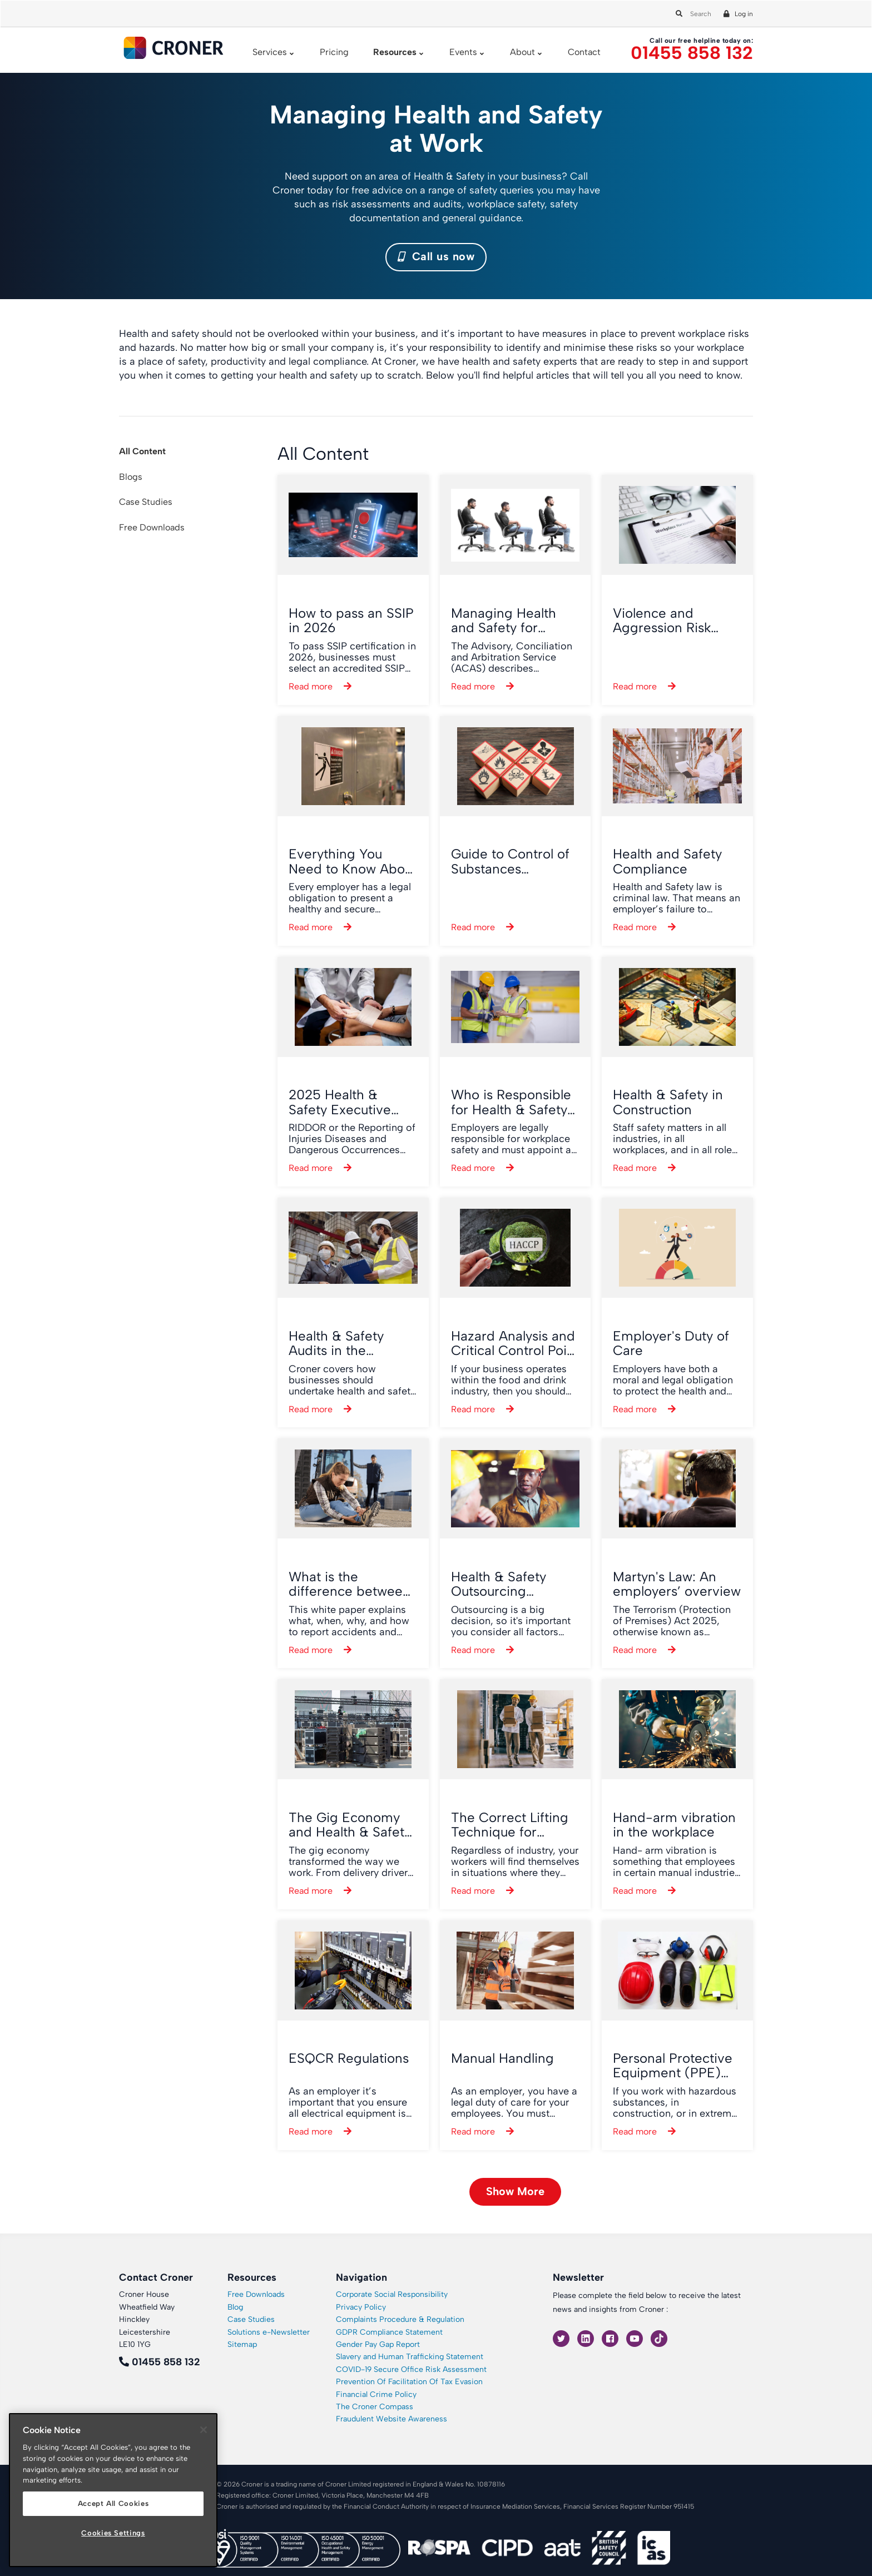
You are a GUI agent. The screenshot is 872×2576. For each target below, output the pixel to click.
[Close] (203, 2430)
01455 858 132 (692, 53)
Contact (584, 52)
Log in (744, 14)
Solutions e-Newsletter (268, 2332)
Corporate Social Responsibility (392, 2294)
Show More (515, 2191)
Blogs (130, 476)
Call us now (436, 256)
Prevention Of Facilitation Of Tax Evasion (409, 2381)
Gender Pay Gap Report (378, 2344)
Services (269, 52)
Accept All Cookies (113, 2503)
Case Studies (145, 502)
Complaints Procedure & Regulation (400, 2319)
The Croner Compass (374, 2406)
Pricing (334, 52)
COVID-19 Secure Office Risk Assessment (411, 2369)
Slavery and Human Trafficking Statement (409, 2356)
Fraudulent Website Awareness (391, 2419)
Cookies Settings (113, 2533)
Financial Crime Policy (376, 2394)
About (522, 52)
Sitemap (242, 2344)
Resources (395, 52)
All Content (142, 451)
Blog (235, 2307)
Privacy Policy (361, 2307)
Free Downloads (152, 527)
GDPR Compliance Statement (389, 2332)
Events (463, 52)
